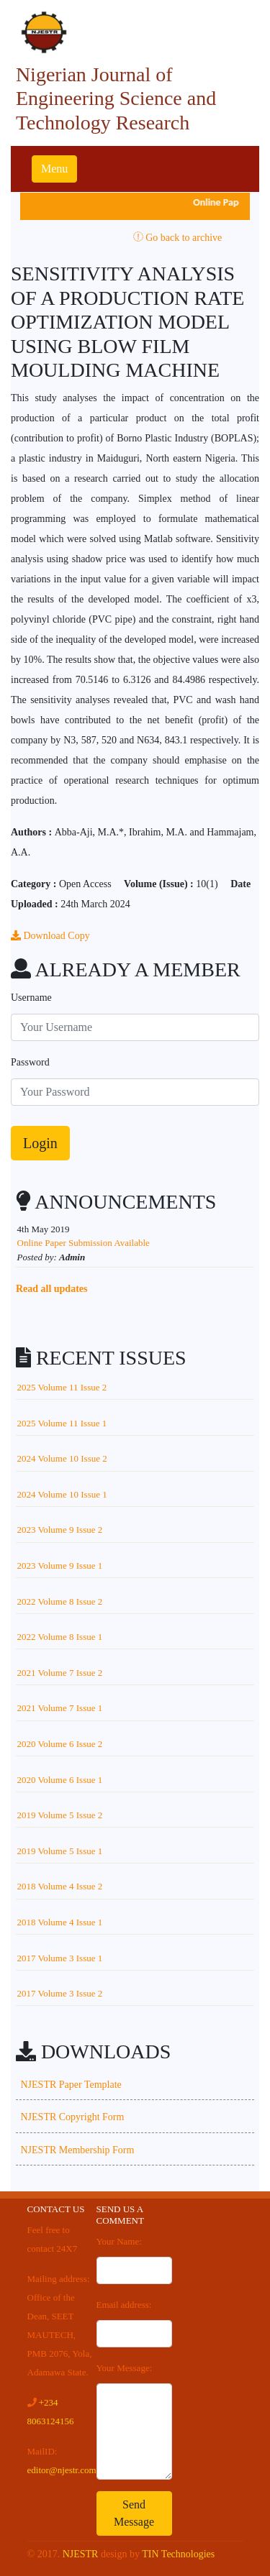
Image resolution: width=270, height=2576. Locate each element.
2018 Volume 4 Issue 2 (60, 1886)
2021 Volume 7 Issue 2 (60, 1672)
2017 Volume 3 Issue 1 (60, 1958)
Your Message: (124, 2367)
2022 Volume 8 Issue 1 (60, 1636)
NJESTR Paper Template (71, 2084)
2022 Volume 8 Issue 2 (60, 1601)
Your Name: (119, 2241)
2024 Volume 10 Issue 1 (62, 1494)
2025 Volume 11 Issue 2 (62, 1387)
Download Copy (50, 935)
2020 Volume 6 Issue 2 (60, 1743)
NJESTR (81, 2554)
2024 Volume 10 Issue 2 (62, 1458)
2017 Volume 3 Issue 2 (60, 1993)
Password (30, 1062)
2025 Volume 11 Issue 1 (62, 1423)
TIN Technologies (178, 2554)
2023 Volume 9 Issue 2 (60, 1529)
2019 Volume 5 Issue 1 (60, 1851)
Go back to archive (177, 237)
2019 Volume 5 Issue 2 (60, 1815)
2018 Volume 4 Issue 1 (60, 1922)
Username (31, 997)
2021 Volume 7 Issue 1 (60, 1707)
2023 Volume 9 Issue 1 (60, 1565)
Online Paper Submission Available (83, 1242)
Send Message (134, 2513)
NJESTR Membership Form (78, 2150)
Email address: (124, 2304)
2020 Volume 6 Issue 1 (60, 1779)
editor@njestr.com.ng (67, 2470)
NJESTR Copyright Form (73, 2117)
